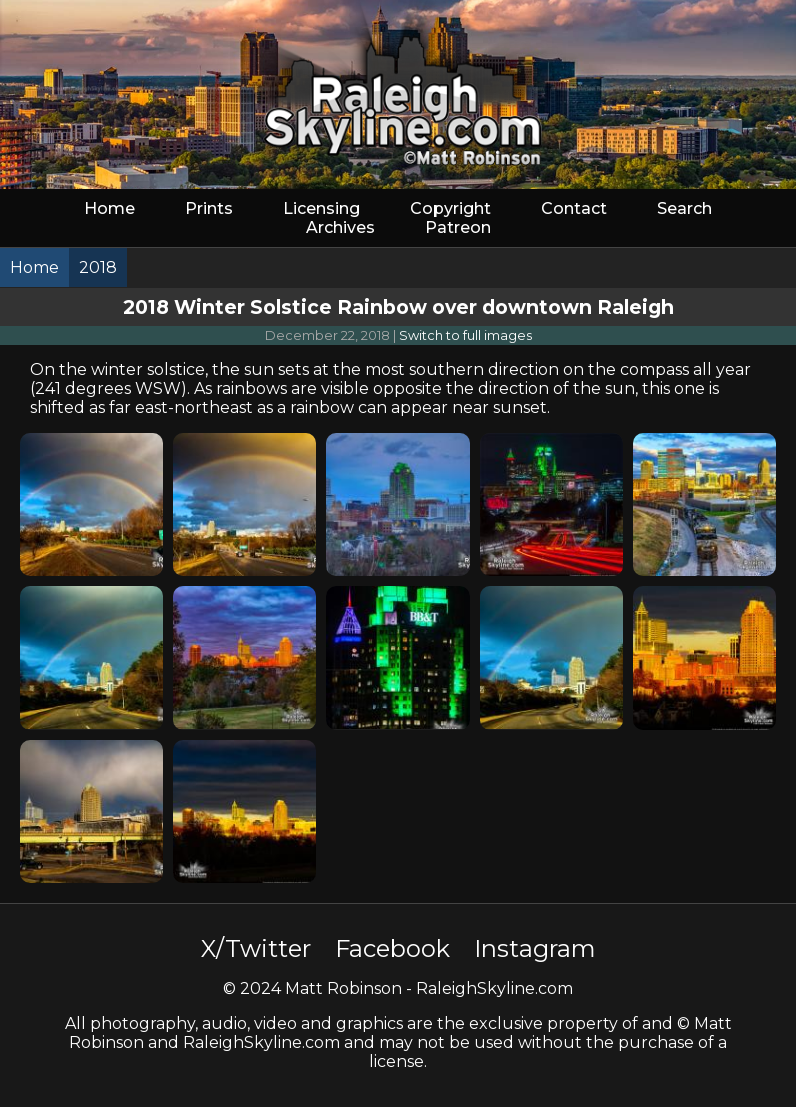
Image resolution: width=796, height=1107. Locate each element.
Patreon (458, 227)
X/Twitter (256, 948)
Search (684, 208)
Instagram (535, 948)
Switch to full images (465, 335)
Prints (209, 208)
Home (109, 208)
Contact (574, 208)
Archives (340, 227)
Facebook (392, 948)
